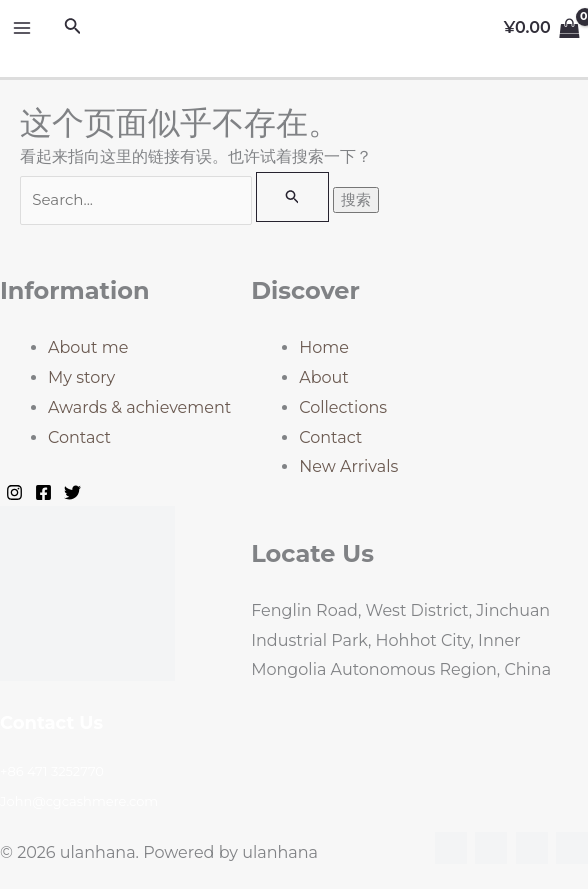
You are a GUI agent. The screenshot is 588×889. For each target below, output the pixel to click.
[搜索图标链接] (73, 28)
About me (88, 347)
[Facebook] (43, 492)
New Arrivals (348, 466)
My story (81, 377)
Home (324, 347)
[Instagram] (14, 492)
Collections (343, 407)
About (324, 377)
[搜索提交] (293, 197)
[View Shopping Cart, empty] (541, 28)
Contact (79, 437)
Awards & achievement (139, 407)
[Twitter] (72, 492)
